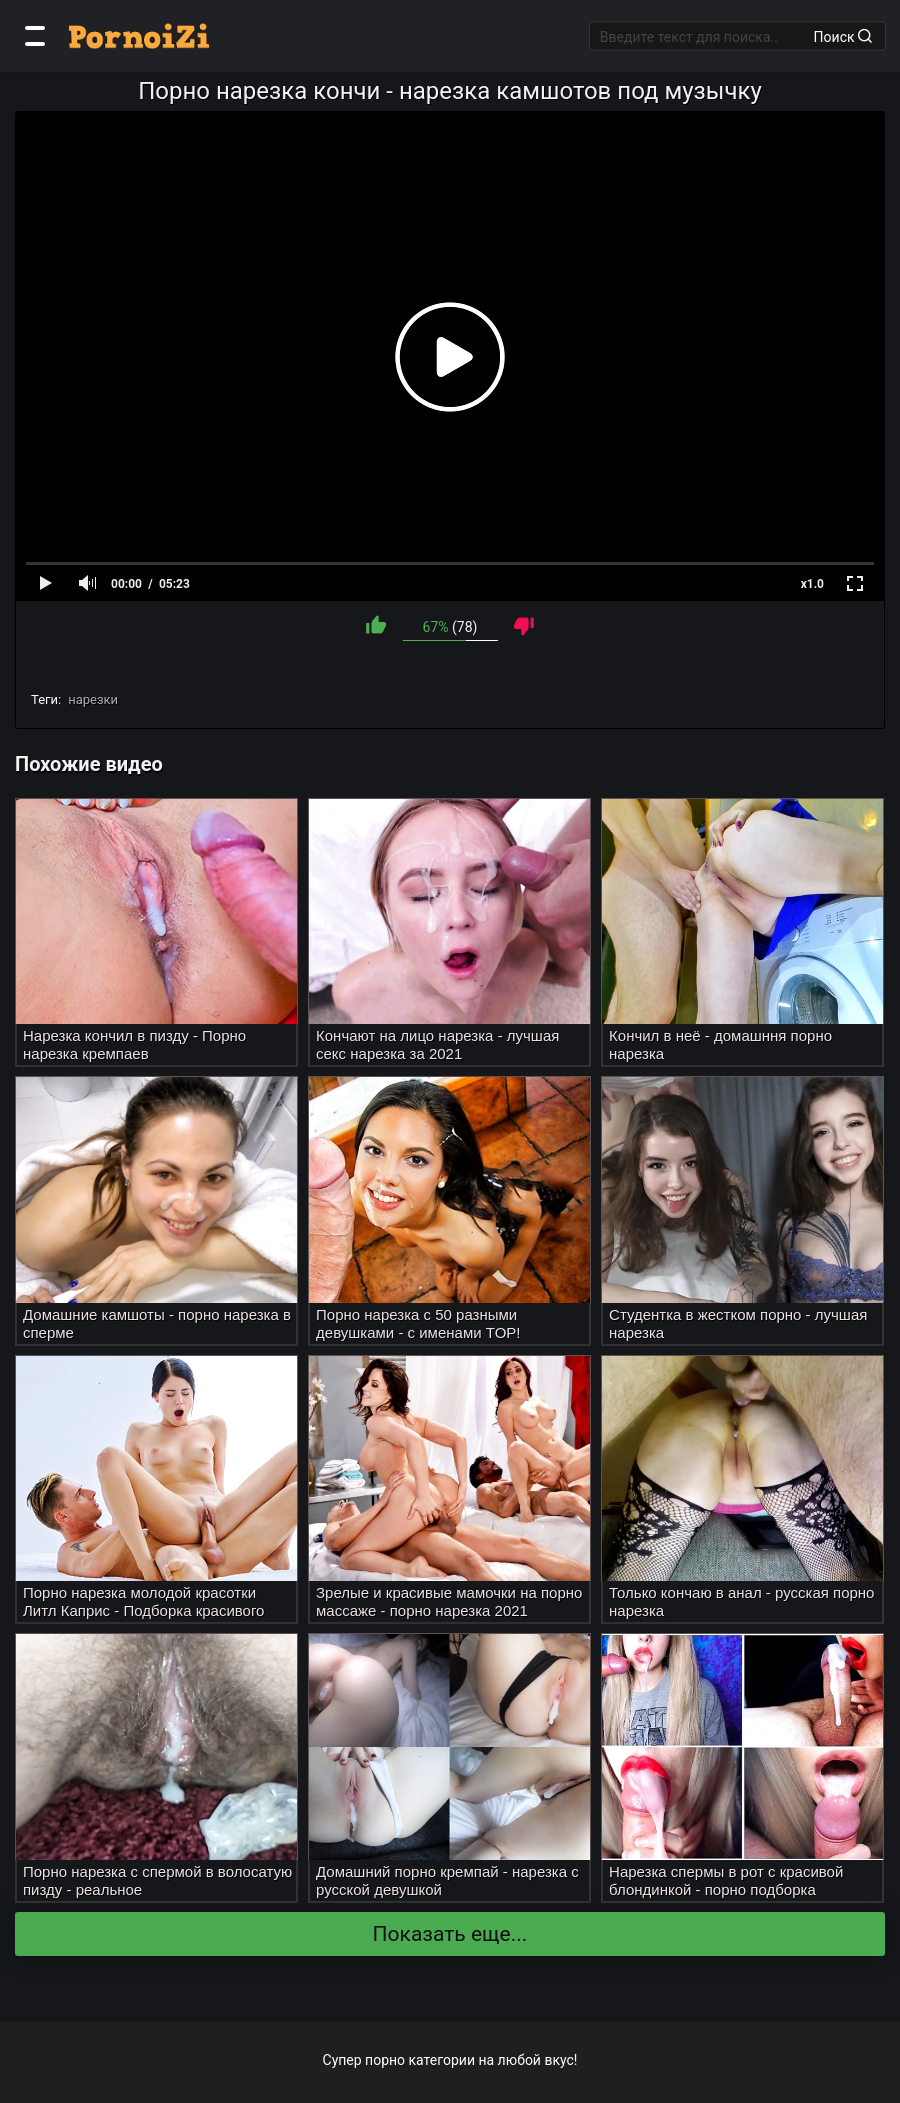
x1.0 (812, 584)
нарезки (93, 699)
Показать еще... (450, 1934)
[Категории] (35, 36)
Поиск (843, 36)
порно (385, 2060)
